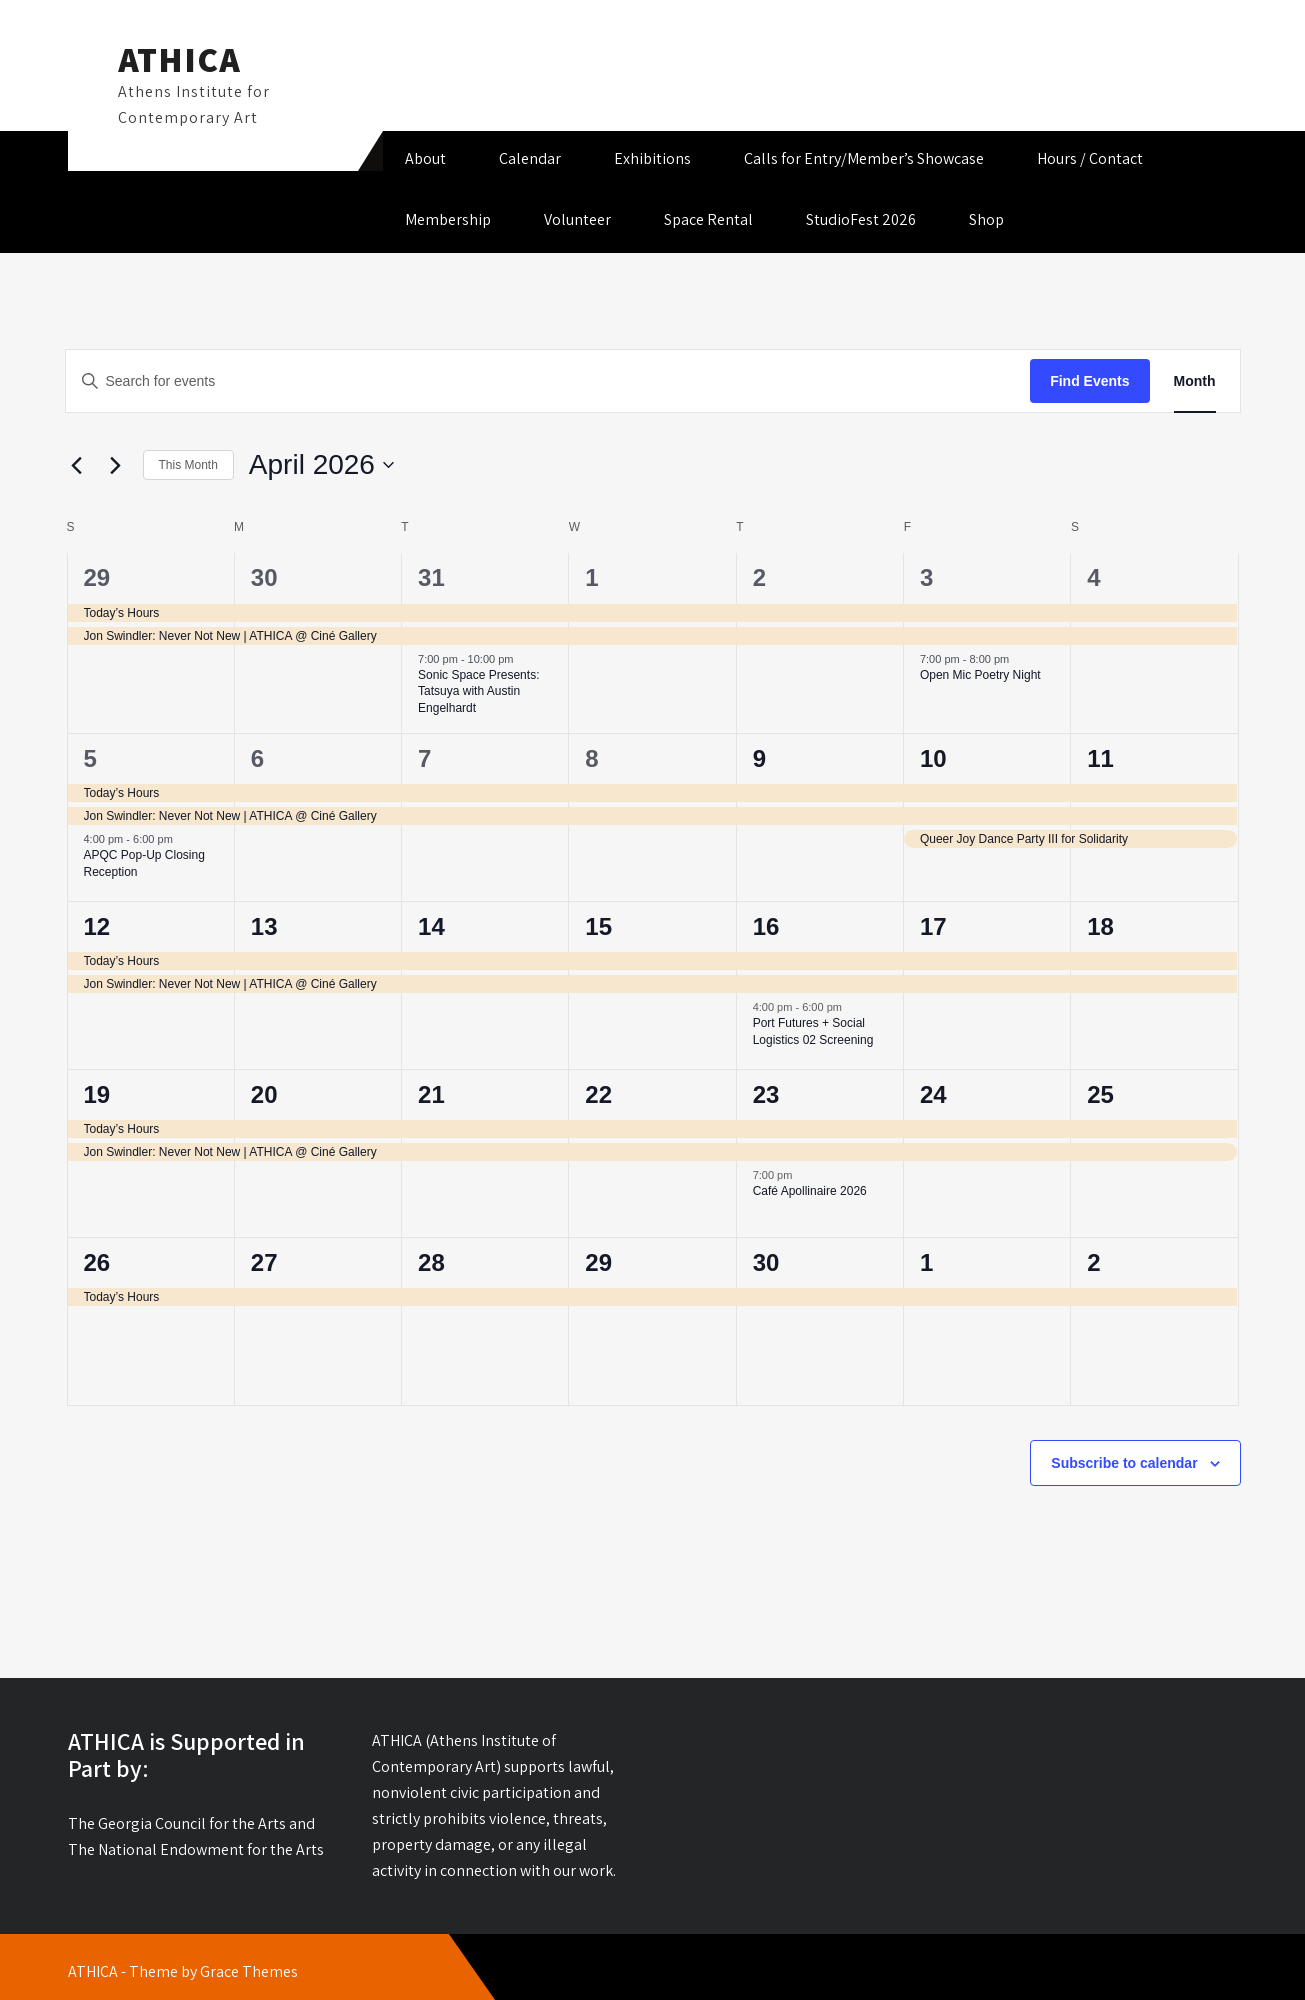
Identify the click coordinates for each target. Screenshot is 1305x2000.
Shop (986, 219)
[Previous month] (77, 465)
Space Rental (708, 219)
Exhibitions (652, 158)
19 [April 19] (97, 1094)
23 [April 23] (766, 1094)
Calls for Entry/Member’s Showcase (864, 158)
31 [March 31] (431, 577)
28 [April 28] (431, 1262)
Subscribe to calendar (1124, 1463)
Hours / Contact (1090, 158)
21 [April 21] (431, 1094)
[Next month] (116, 465)
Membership (448, 219)
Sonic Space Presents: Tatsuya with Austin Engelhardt (478, 691)
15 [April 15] (598, 926)
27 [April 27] (264, 1262)
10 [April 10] (933, 758)
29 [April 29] (598, 1262)
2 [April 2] (759, 577)
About (425, 158)
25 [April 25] (1100, 1094)
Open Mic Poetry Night (980, 675)
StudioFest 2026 (861, 219)
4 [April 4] (1093, 577)
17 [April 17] (933, 926)
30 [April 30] (766, 1262)
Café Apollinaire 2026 (810, 1191)
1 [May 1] (926, 1262)
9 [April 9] (759, 758)
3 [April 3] (926, 577)
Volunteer (577, 219)
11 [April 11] (1100, 758)
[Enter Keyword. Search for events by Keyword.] (548, 381)
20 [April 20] (264, 1094)
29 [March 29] (97, 577)
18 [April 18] (1100, 926)
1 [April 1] (591, 577)
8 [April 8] (591, 758)
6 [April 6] (257, 758)
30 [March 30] (264, 577)
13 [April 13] (264, 926)
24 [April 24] (933, 1094)
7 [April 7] (424, 758)
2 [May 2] (1093, 1262)
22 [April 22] (598, 1094)
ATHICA (179, 59)
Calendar (530, 158)
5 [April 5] (90, 758)
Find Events (1089, 381)
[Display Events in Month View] (1195, 381)
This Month (188, 465)
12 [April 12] (97, 926)
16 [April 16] (766, 926)
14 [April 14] (431, 926)
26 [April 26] (97, 1262)
